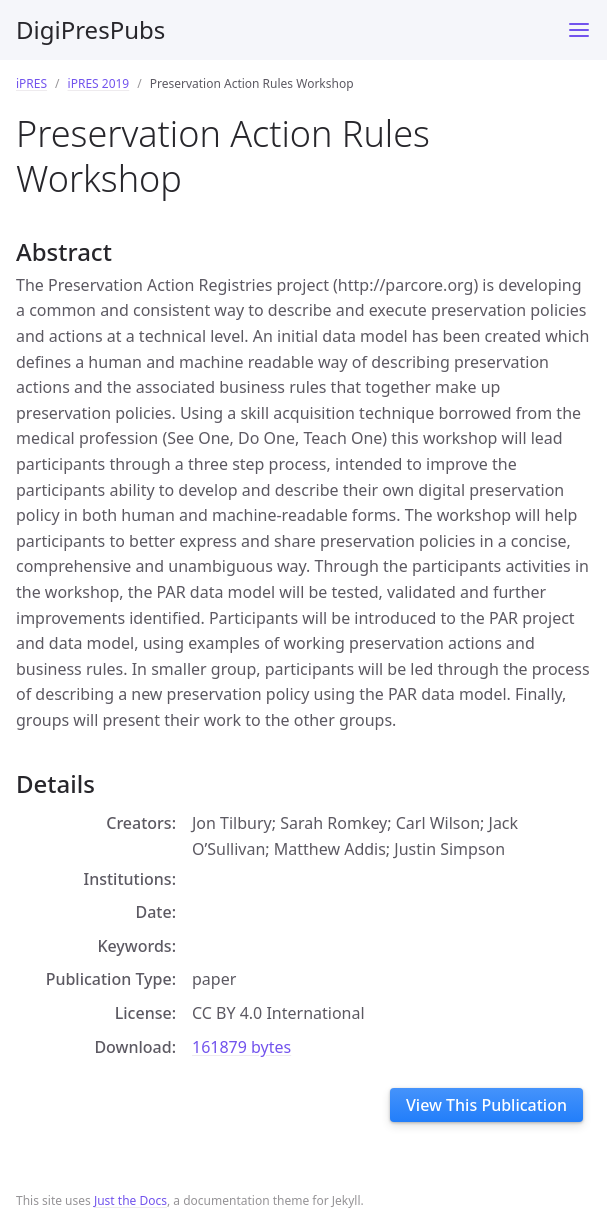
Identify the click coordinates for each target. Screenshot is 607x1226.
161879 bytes (241, 1047)
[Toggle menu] (579, 30)
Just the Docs (130, 1200)
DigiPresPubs (90, 29)
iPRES (31, 83)
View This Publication (486, 1105)
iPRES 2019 (99, 83)
